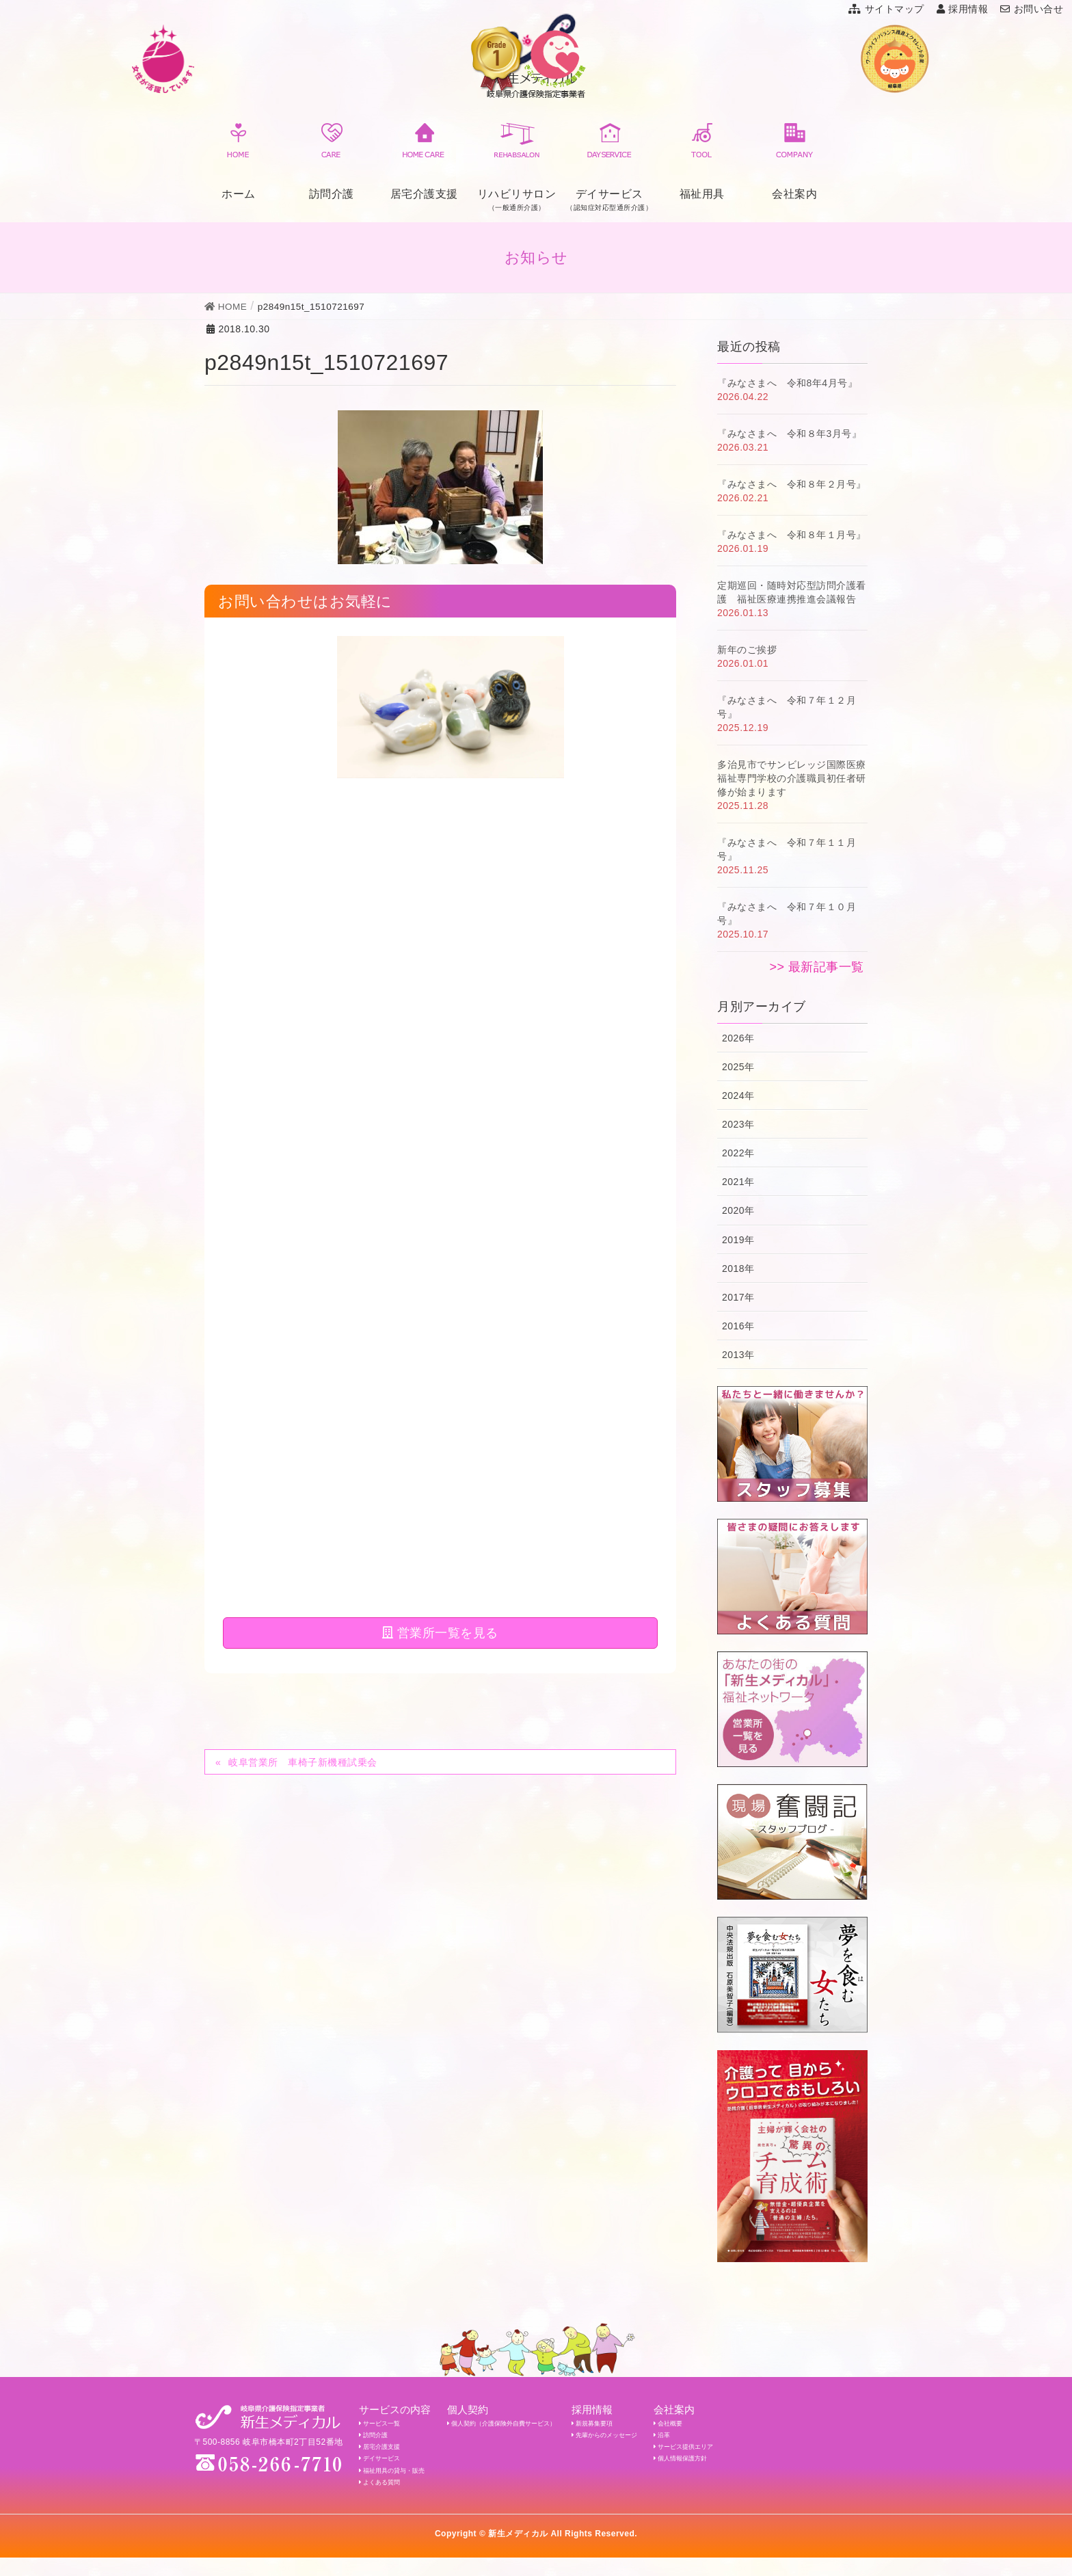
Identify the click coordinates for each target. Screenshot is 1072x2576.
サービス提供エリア (767, 2454)
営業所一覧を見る (440, 777)
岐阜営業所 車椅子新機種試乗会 (302, 906)
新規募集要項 (651, 2425)
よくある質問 (386, 2499)
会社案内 (794, 159)
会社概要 (746, 2425)
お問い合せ (1031, 8)
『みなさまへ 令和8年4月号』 (787, 382)
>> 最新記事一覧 (816, 967)
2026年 (738, 1038)
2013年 (738, 1354)
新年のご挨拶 (747, 649)
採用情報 (963, 8)
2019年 (738, 1239)
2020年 (738, 1210)
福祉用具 (702, 159)
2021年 (738, 1181)
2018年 (738, 1268)
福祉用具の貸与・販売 (402, 2484)
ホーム (238, 159)
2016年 (738, 1325)
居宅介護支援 (424, 159)
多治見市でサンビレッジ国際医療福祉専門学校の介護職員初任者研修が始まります (791, 778)
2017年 (738, 1297)
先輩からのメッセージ (667, 2440)
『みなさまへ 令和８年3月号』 (789, 433)
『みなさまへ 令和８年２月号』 (791, 484)
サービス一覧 (386, 2425)
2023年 (738, 1124)
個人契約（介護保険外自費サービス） (535, 2425)
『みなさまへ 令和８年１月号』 (791, 534)
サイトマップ (886, 8)
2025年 (738, 1066)
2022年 (738, 1152)
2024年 (738, 1095)
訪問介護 (331, 159)
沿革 (738, 2440)
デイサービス (386, 2469)
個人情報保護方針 (763, 2469)
